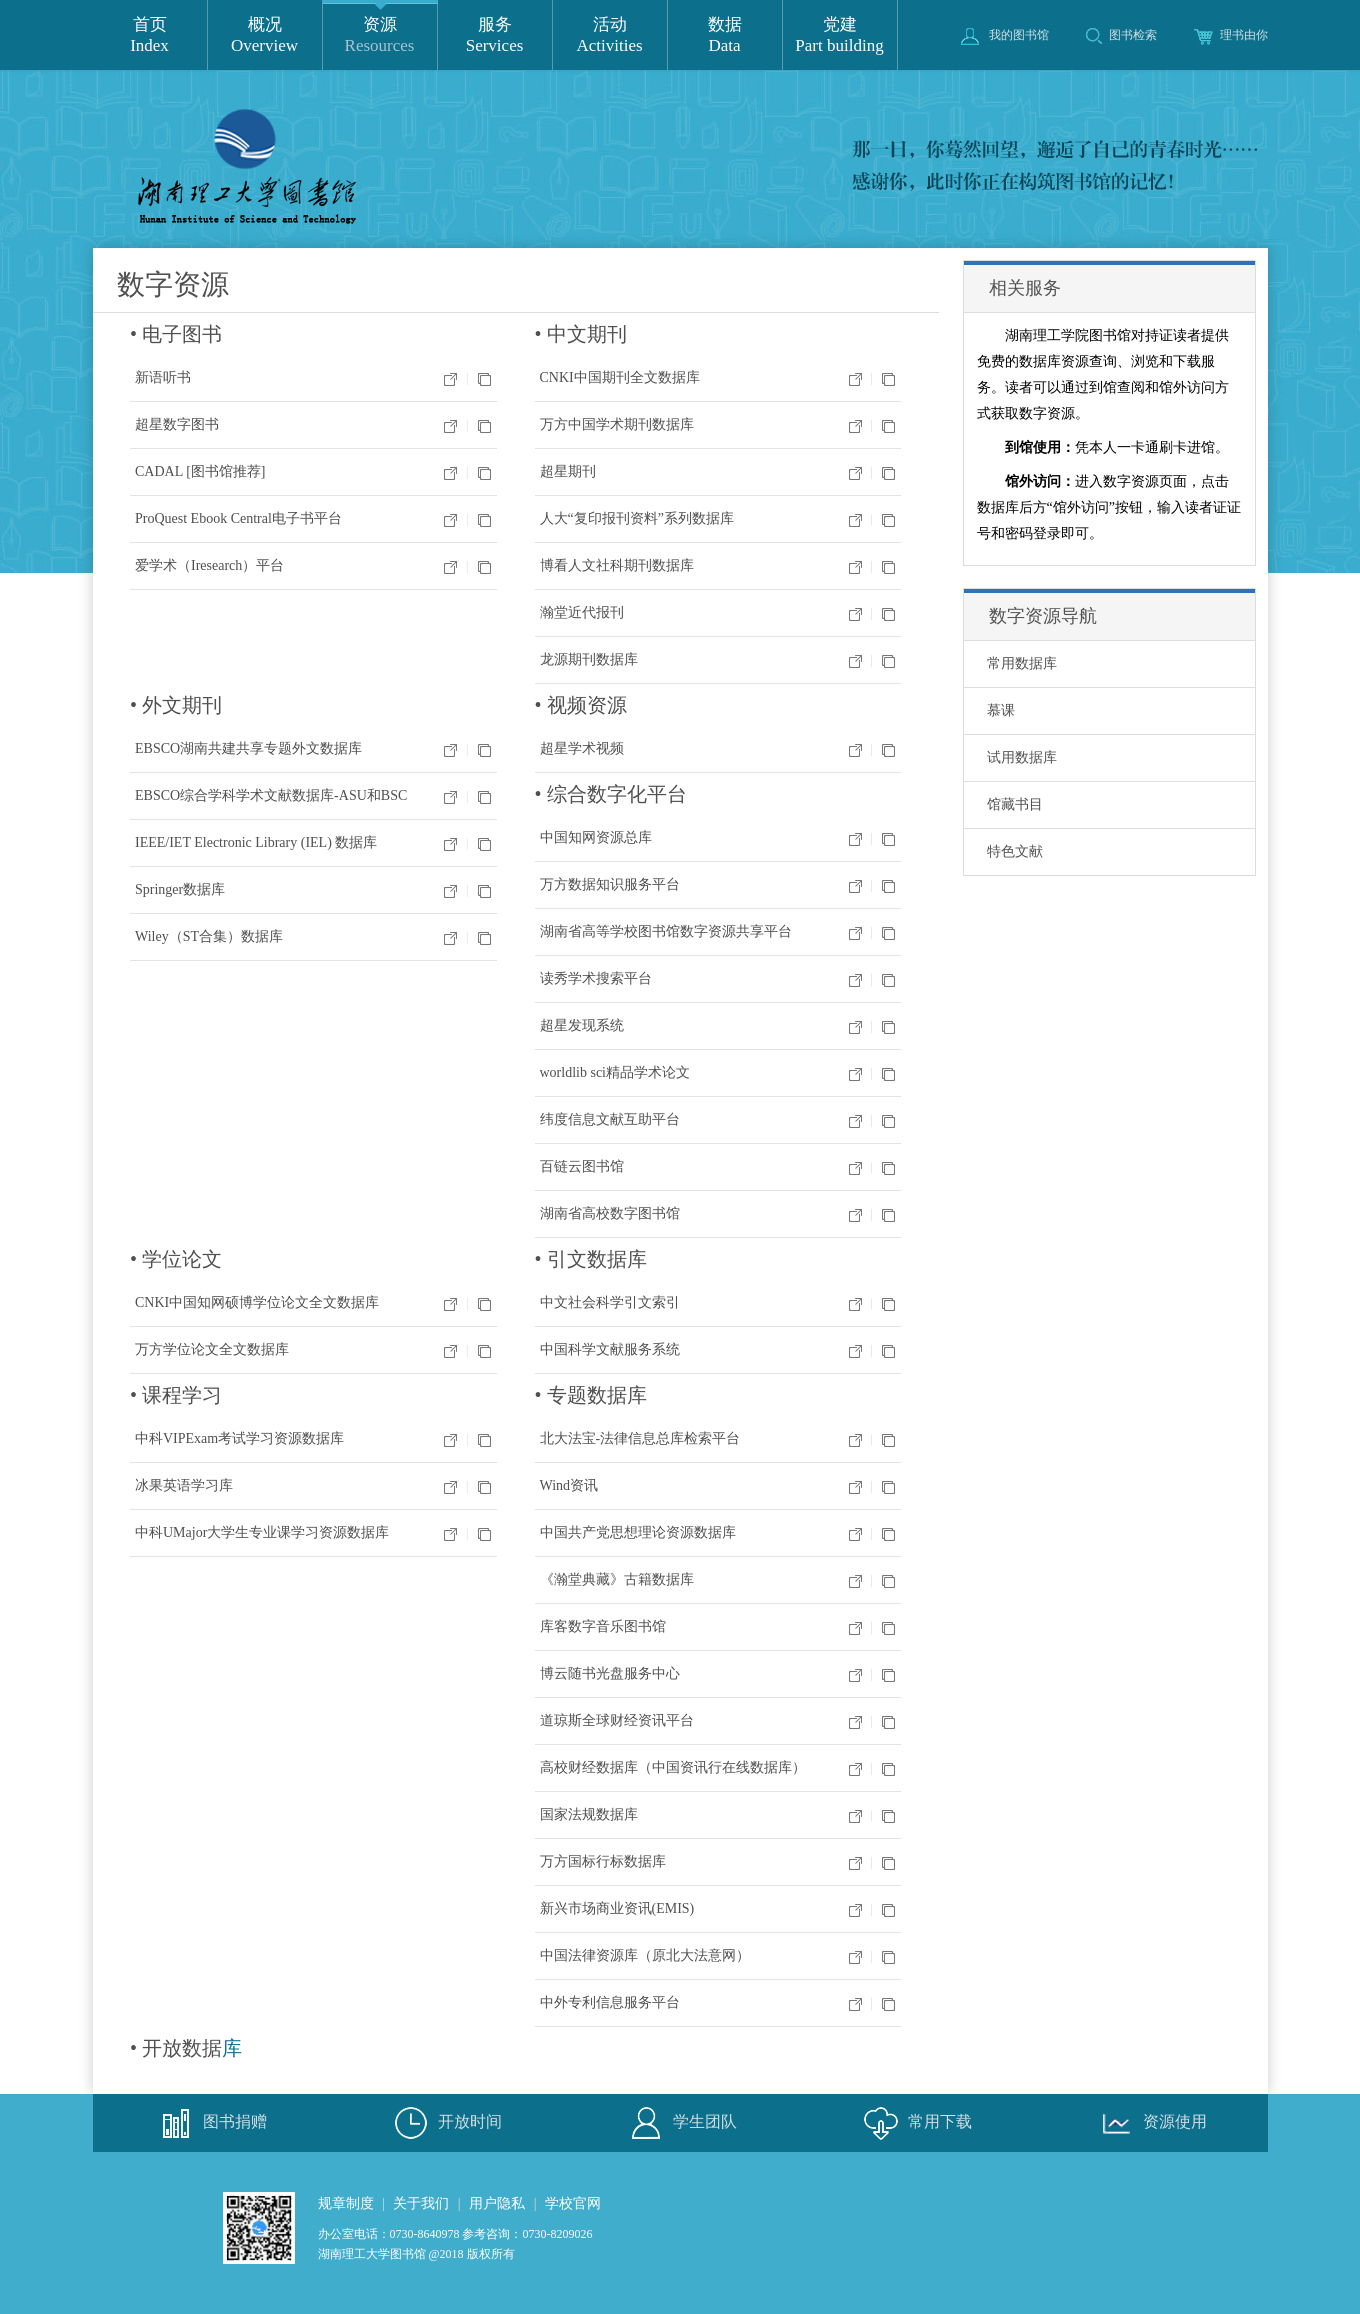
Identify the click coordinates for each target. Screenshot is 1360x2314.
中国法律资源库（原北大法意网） (645, 1955)
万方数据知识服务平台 (610, 884)
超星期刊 (568, 471)
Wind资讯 (569, 1485)
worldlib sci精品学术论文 (615, 1072)
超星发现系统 (582, 1025)
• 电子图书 (176, 334)
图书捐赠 (210, 2123)
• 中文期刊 (581, 334)
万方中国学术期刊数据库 (617, 424)
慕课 (1001, 710)
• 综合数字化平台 (611, 794)
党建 (840, 35)
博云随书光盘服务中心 (610, 1673)
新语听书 (163, 377)
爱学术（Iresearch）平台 (209, 565)
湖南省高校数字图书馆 (610, 1213)
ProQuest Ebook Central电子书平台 (238, 518)
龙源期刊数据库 (589, 659)
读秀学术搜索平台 (596, 978)
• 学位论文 (176, 1259)
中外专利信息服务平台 (610, 2002)
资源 (380, 35)
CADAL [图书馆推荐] (200, 471)
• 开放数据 (176, 2048)
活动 (610, 35)
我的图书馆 (1005, 35)
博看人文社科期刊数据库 (617, 565)
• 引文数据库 (591, 1259)
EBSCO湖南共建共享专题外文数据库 (248, 748)
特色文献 (1015, 851)
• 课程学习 (176, 1395)
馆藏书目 (1015, 804)
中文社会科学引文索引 (610, 1302)
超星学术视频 (582, 748)
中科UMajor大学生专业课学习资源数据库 (262, 1532)
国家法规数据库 (589, 1814)
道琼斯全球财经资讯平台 (617, 1720)
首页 (150, 35)
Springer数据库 (180, 889)
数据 (725, 35)
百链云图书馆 (582, 1166)
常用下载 (915, 2123)
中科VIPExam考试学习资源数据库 (239, 1438)
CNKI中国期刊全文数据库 (620, 377)
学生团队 (680, 2123)
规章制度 (346, 2203)
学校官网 (573, 2203)
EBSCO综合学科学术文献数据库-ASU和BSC (271, 795)
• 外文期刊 (176, 705)
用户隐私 (497, 2203)
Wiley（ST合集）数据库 (209, 936)
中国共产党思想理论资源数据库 (638, 1532)
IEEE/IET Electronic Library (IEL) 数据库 (256, 842)
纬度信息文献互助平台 (610, 1119)
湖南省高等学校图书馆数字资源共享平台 (666, 931)
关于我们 (421, 2203)
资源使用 (1150, 2123)
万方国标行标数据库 (603, 1861)
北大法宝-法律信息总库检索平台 (640, 1438)
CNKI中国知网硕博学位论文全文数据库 (257, 1302)
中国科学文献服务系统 (610, 1349)
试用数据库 (1022, 757)
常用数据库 (1022, 663)
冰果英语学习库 (184, 1485)
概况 (265, 35)
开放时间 (445, 2123)
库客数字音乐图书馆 (603, 1626)
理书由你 (1231, 35)
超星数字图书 (177, 424)
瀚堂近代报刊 (582, 612)
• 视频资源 (581, 705)
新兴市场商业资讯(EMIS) (617, 1908)
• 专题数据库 (591, 1395)
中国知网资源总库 (596, 837)
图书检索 (1121, 35)
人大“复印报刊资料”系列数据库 (637, 518)
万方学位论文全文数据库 (212, 1349)
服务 (495, 35)
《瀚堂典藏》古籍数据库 (617, 1579)
